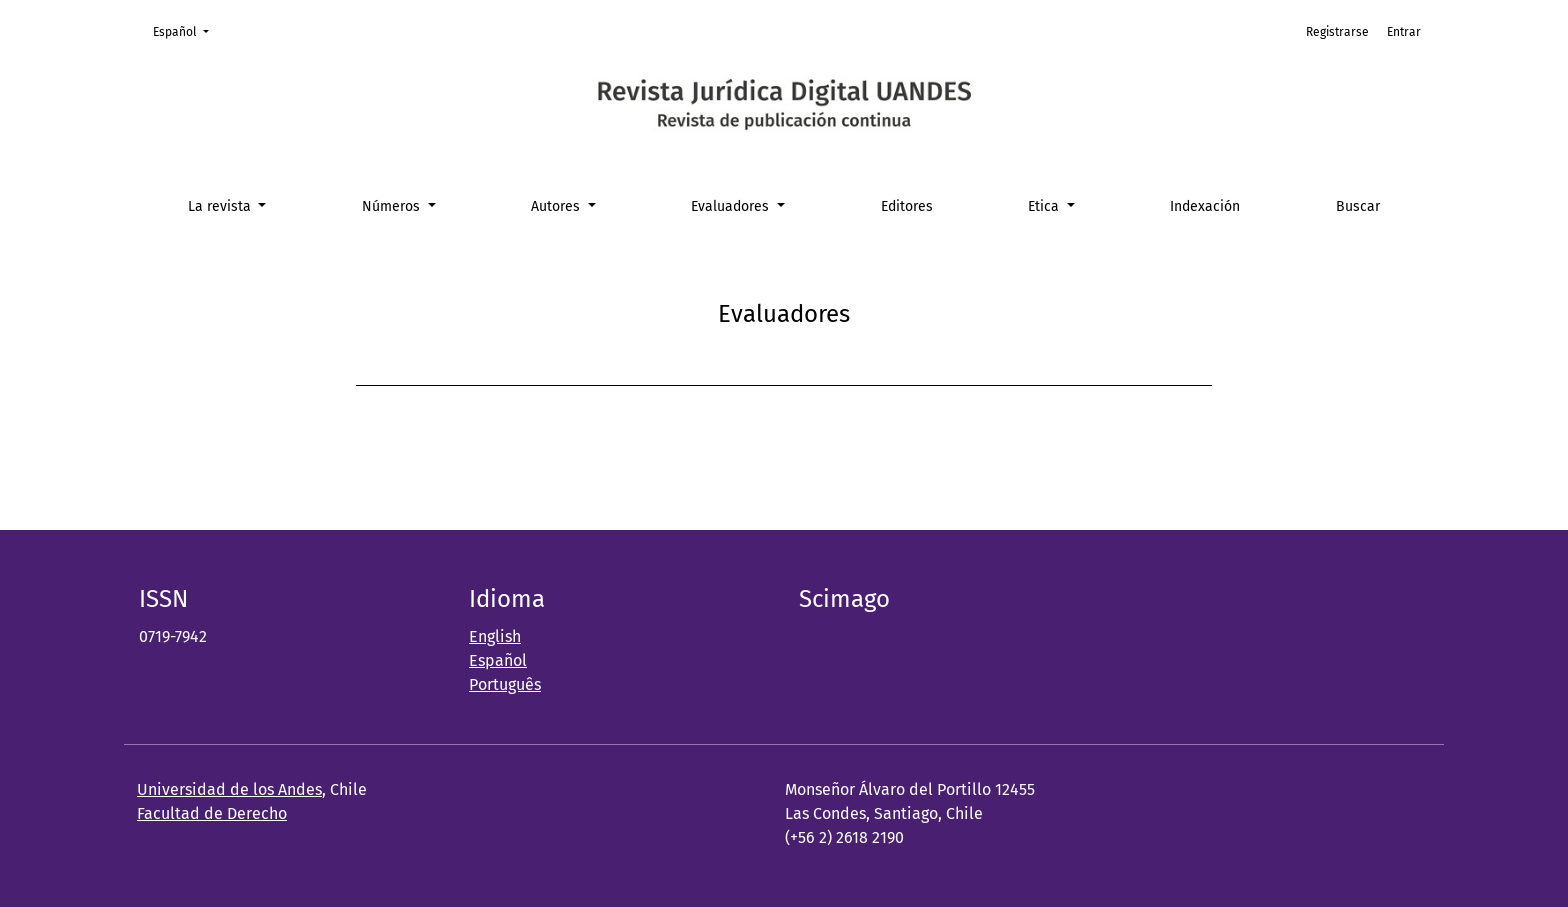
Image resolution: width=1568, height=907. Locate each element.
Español (187, 30)
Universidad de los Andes (229, 789)
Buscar (1358, 206)
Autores (557, 206)
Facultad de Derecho (212, 813)
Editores (907, 206)
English (495, 636)
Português (505, 684)
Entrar (1404, 32)
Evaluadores (732, 206)
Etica (1045, 206)
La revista (221, 206)
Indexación (1205, 206)
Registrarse (1337, 32)
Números (393, 206)
